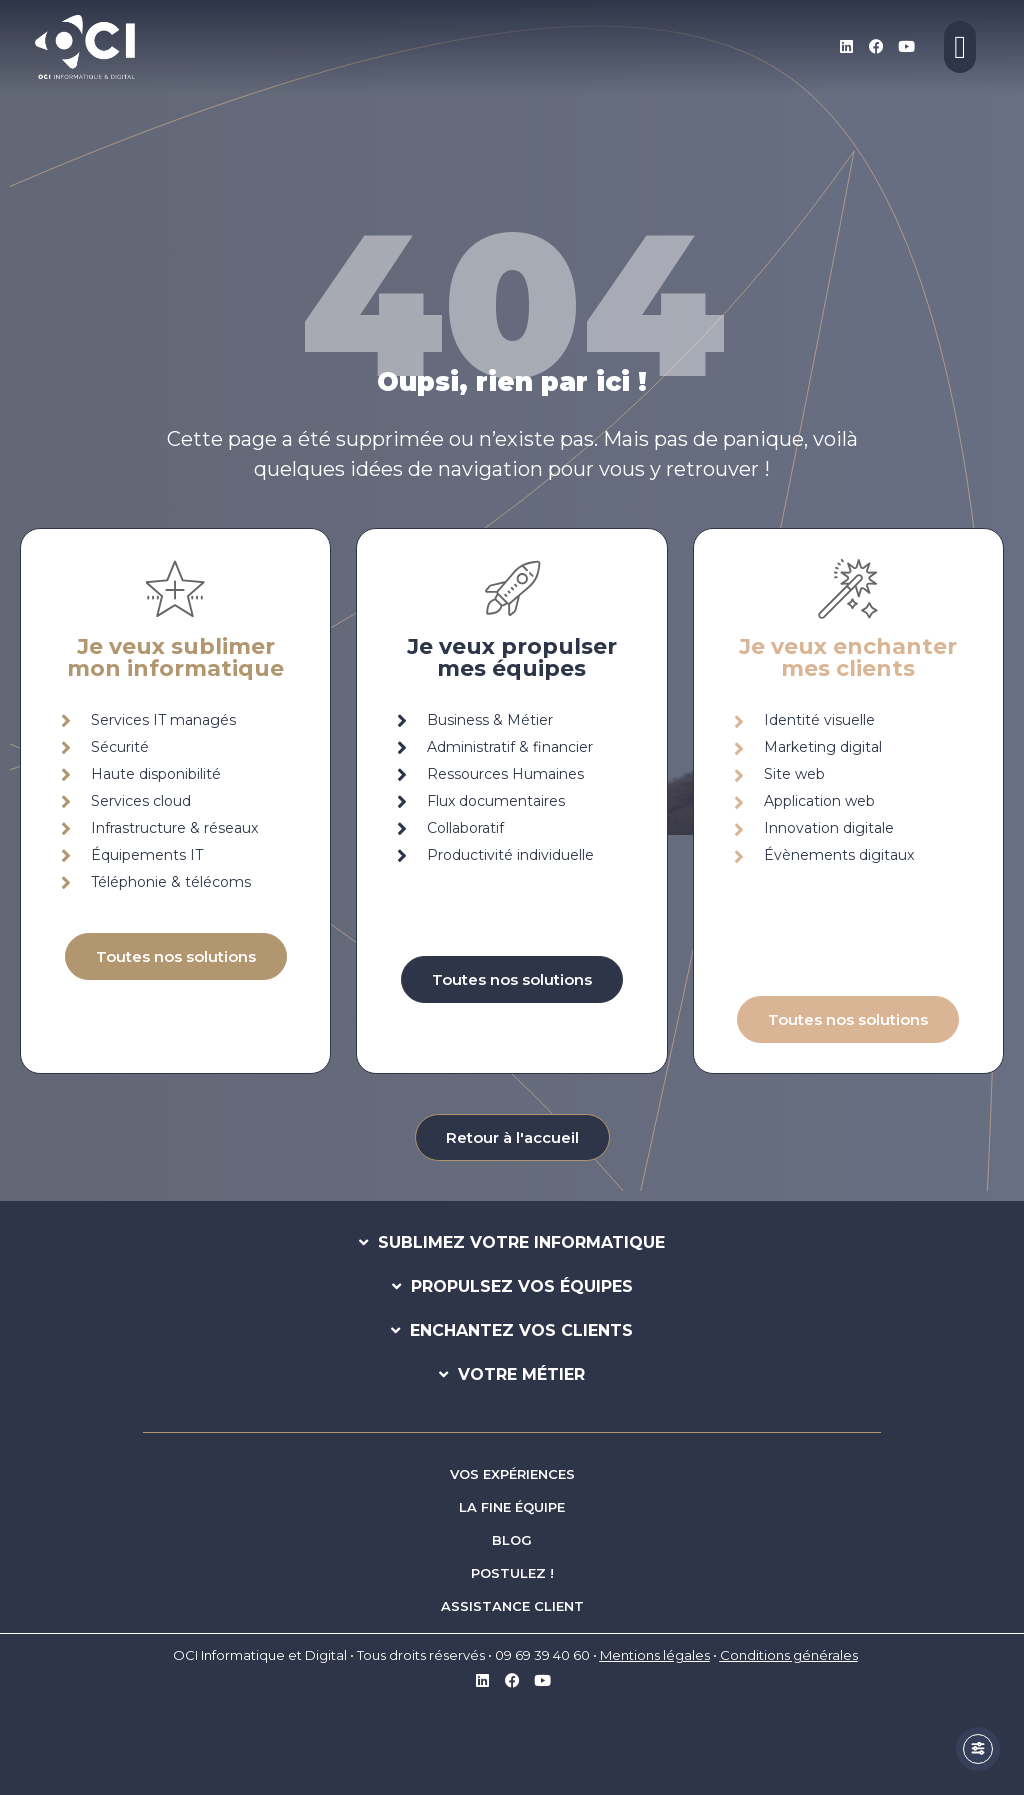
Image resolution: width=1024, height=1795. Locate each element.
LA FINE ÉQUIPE (512, 1507)
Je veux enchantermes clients (848, 657)
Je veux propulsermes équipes (512, 657)
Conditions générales (789, 1655)
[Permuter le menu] (960, 47)
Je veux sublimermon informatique (175, 657)
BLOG (512, 1540)
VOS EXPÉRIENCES (512, 1474)
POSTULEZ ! (512, 1573)
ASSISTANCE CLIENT (512, 1606)
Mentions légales (655, 1655)
